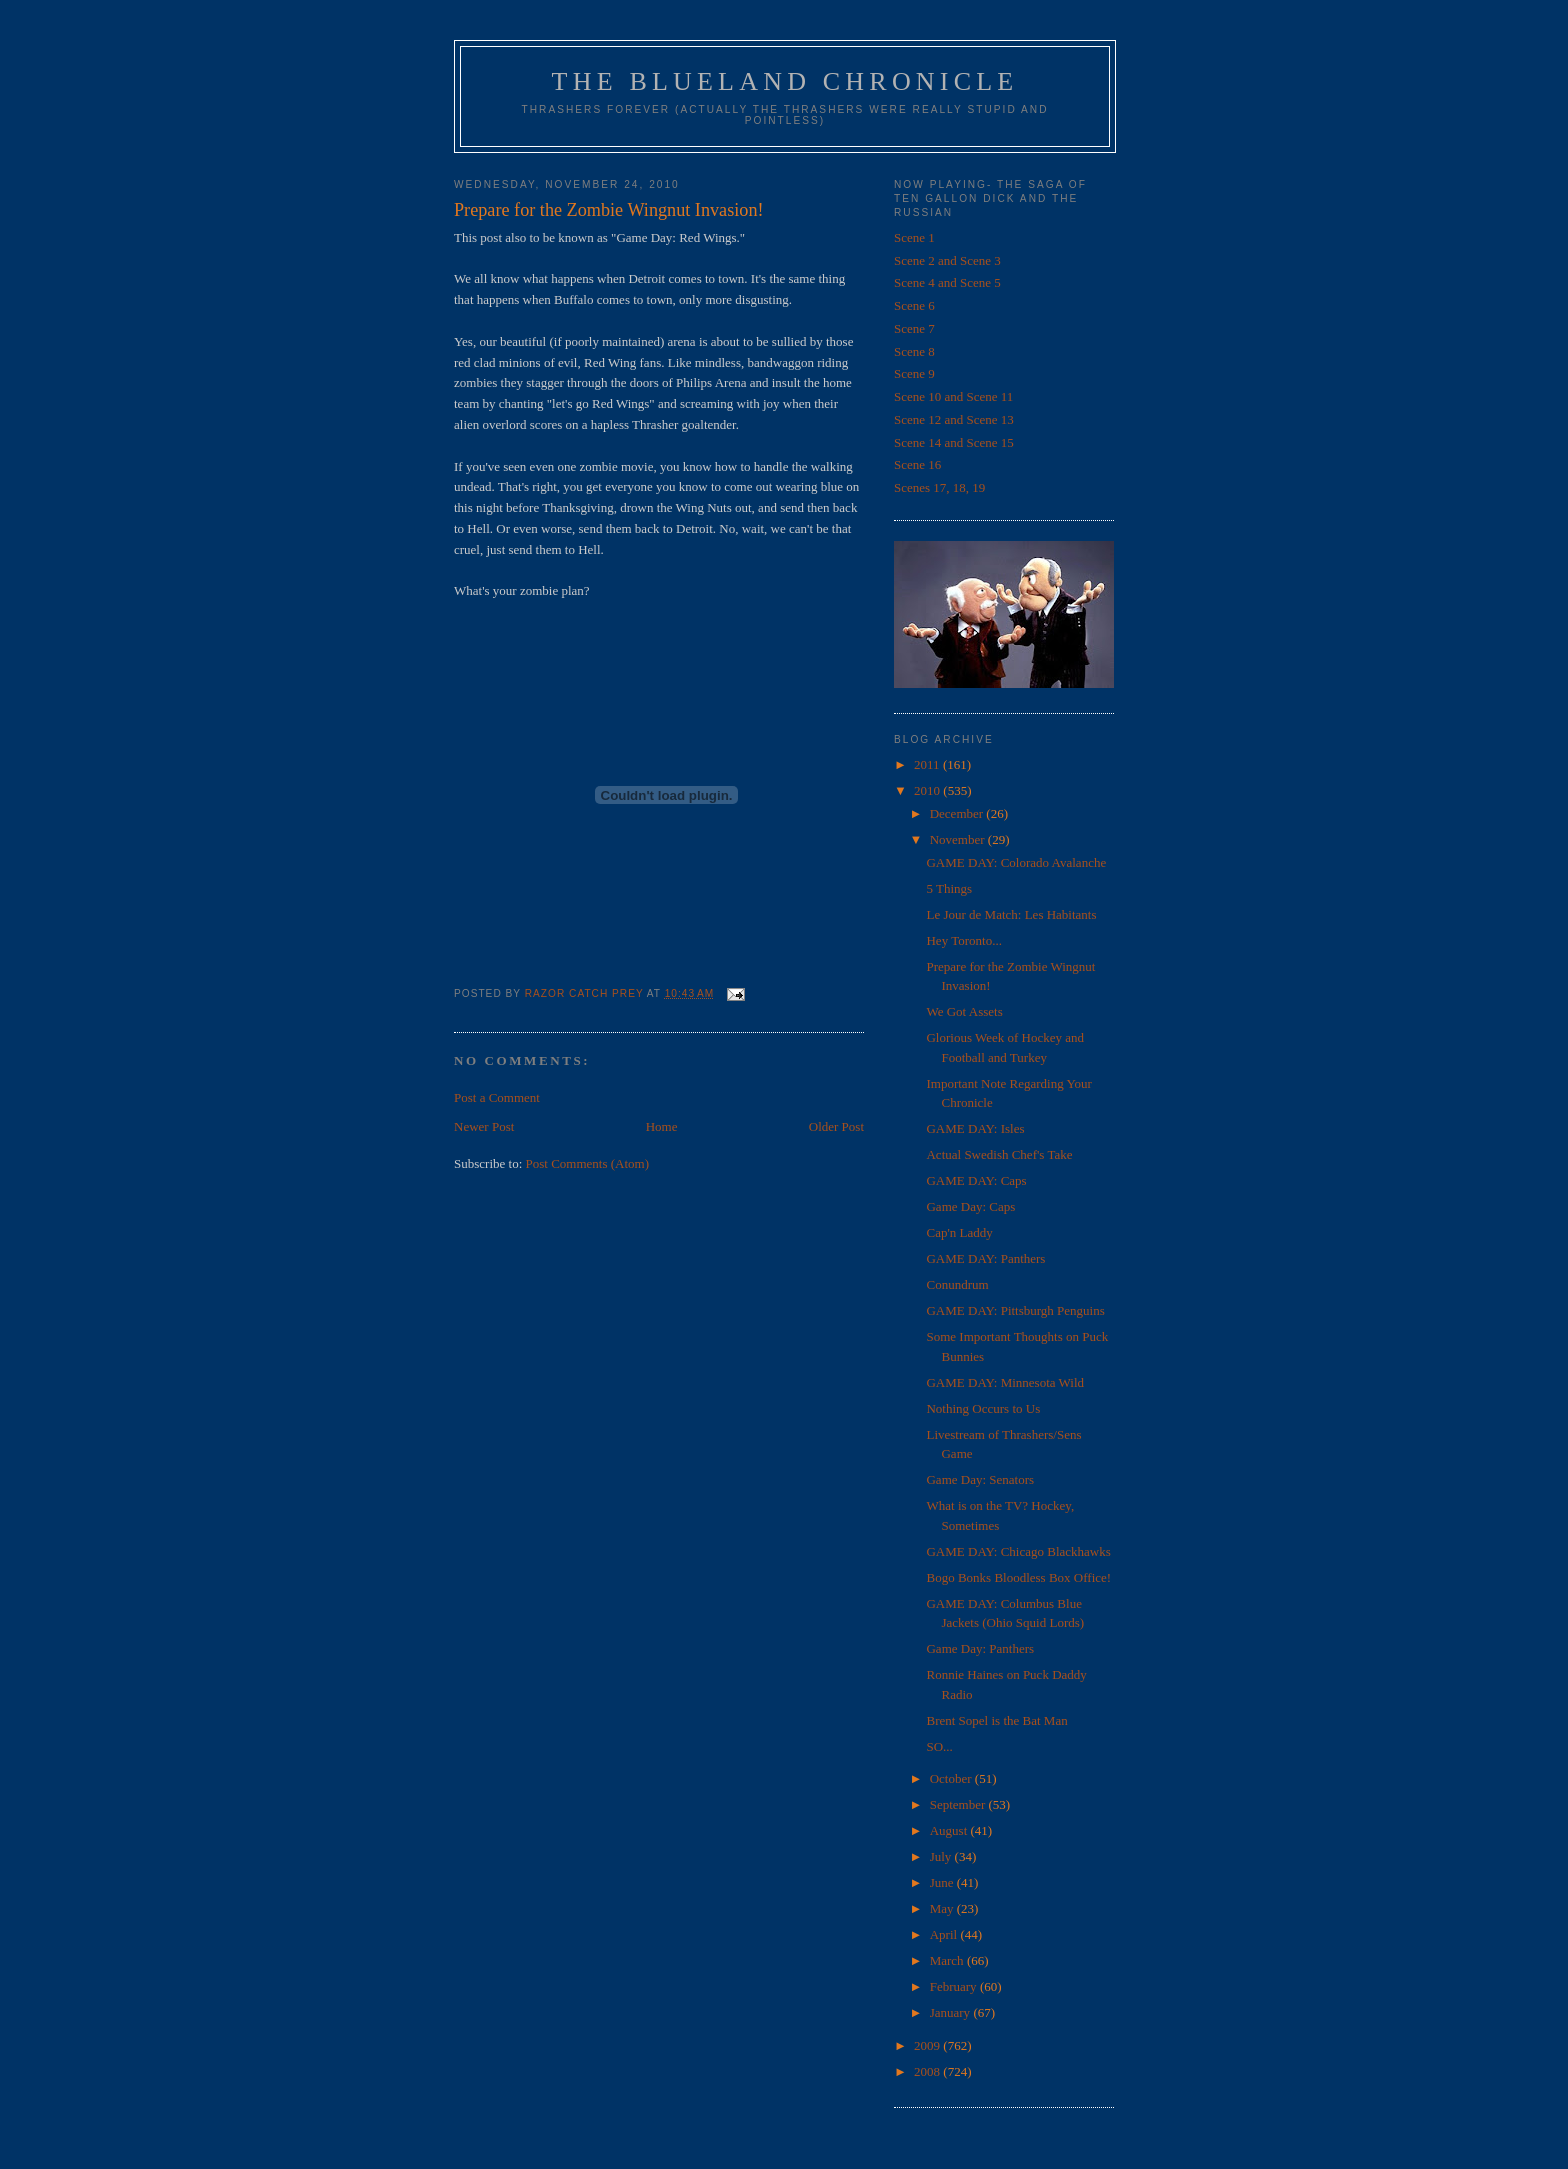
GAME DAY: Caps (976, 1180)
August (950, 1830)
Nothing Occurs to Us (983, 1408)
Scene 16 (917, 464)
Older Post (836, 1126)
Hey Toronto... (963, 940)
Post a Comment (497, 1097)
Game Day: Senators (980, 1479)
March (948, 1960)
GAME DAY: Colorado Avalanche (1016, 862)
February (955, 1986)
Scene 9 (914, 373)
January (952, 2012)
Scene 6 (914, 305)
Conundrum (957, 1284)
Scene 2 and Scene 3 (947, 260)
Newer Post (484, 1126)
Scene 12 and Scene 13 (954, 419)
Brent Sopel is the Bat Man (996, 1720)
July (942, 1856)
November (959, 839)
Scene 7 (914, 328)
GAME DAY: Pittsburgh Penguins (1015, 1310)
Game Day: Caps (970, 1206)
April (945, 1934)
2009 (928, 2045)
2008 (928, 2071)
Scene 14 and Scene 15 (954, 442)
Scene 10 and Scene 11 (953, 396)
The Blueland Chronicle (785, 81)
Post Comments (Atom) (588, 1163)
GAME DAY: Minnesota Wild (1005, 1382)
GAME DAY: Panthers (985, 1258)
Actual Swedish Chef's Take (999, 1154)
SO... (939, 1746)
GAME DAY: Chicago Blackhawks (1018, 1551)
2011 (928, 764)
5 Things (949, 888)
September (959, 1804)
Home (662, 1126)
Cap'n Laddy (959, 1232)
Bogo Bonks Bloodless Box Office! (1018, 1577)
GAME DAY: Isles (975, 1128)
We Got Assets (964, 1011)
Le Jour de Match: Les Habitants (1011, 914)
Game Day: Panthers (980, 1648)
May (943, 1908)
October (952, 1778)
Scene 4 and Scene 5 (947, 282)
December (958, 813)
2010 (928, 790)
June (943, 1882)
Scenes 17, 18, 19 (939, 487)
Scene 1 (914, 237)
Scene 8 (914, 351)
